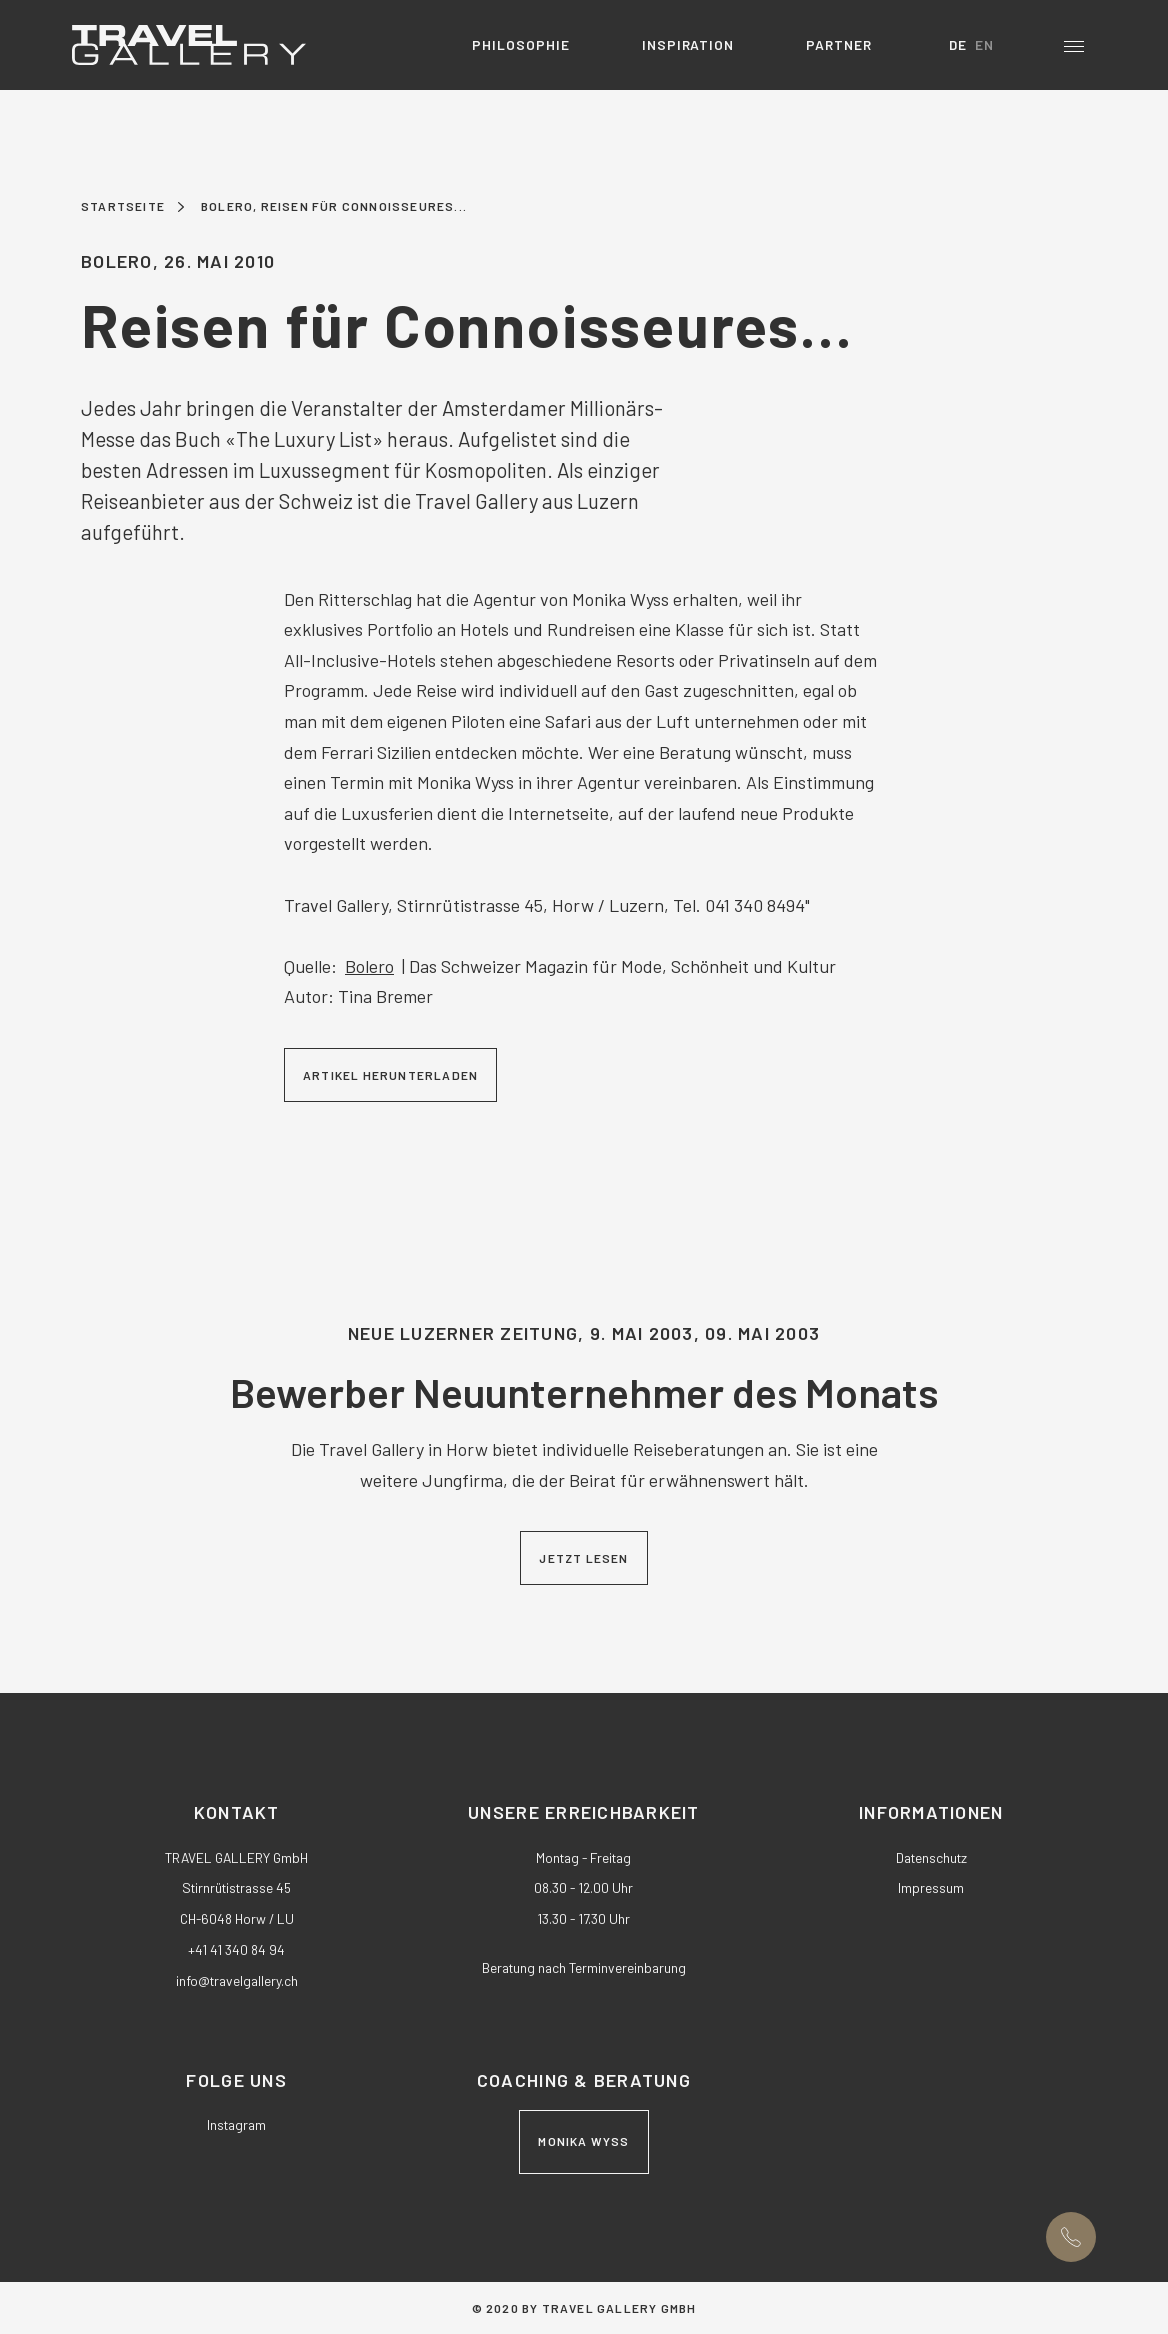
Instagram (236, 2124)
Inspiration (688, 44)
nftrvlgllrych (237, 1980)
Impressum (931, 1887)
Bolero (369, 966)
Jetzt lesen (583, 1558)
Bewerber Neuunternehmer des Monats (584, 1391)
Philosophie (521, 44)
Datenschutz (931, 1857)
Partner (839, 44)
